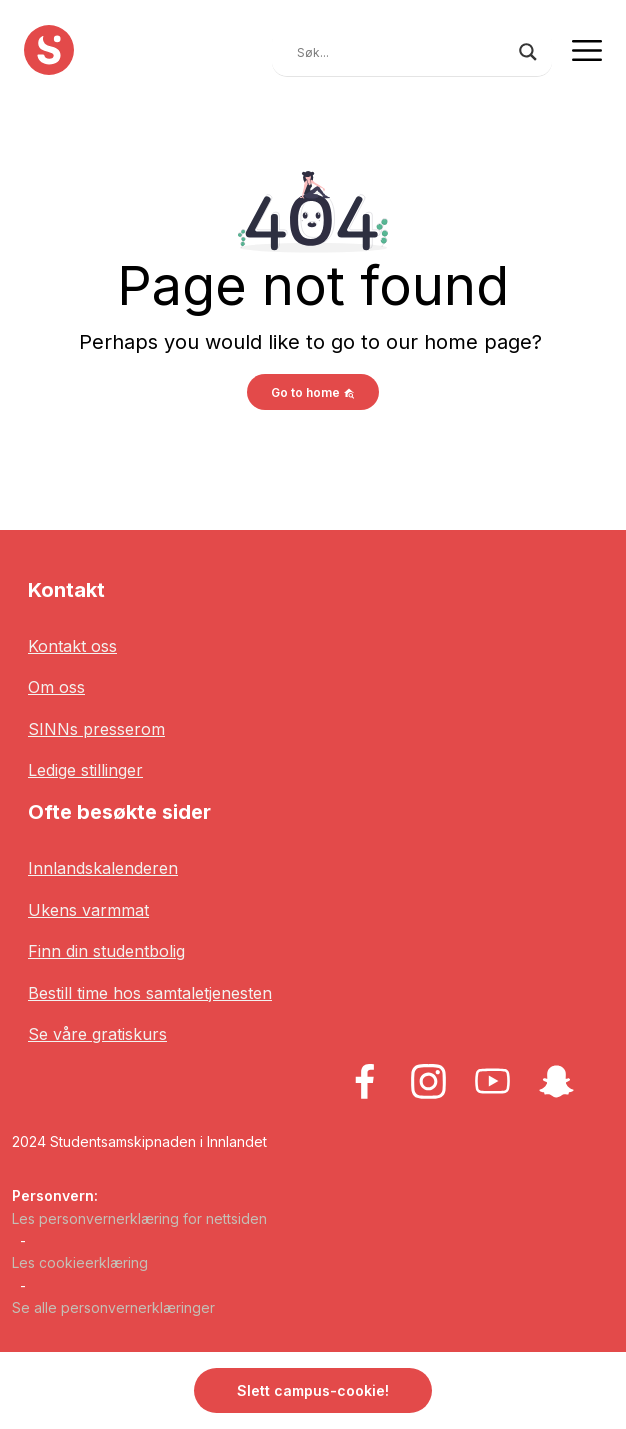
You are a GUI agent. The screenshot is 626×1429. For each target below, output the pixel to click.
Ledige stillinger (85, 770)
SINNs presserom (96, 729)
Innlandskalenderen (103, 868)
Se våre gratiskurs (97, 1034)
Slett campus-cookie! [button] (313, 1390)
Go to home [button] (313, 392)
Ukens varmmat (88, 910)
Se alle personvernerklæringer (113, 1307)
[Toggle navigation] (587, 49)
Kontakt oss (72, 646)
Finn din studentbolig (106, 951)
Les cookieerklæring (80, 1262)
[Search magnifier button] (528, 52)
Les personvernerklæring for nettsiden (139, 1218)
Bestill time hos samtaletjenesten (150, 993)
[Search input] (403, 52)
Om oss (56, 687)
